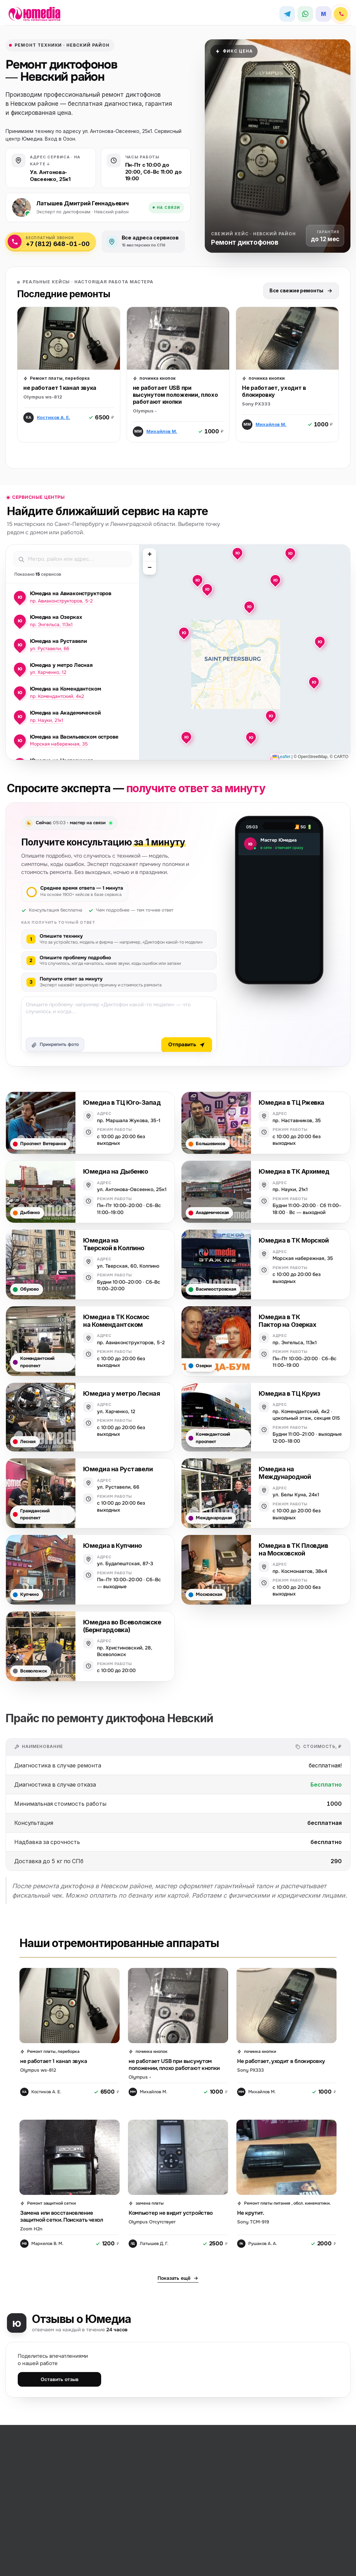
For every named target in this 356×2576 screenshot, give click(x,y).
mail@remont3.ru (128, 2556)
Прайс (74, 2563)
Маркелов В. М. (47, 2244)
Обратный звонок (61, 2556)
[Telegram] (287, 14)
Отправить (186, 1044)
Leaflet (281, 757)
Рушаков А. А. (262, 2244)
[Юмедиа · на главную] (39, 14)
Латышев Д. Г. (154, 2244)
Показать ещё (177, 2278)
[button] (197, 580)
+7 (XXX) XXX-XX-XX (53, 2549)
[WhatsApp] (305, 14)
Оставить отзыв (60, 2380)
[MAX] (323, 14)
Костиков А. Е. (53, 417)
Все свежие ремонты (301, 291)
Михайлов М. (161, 431)
